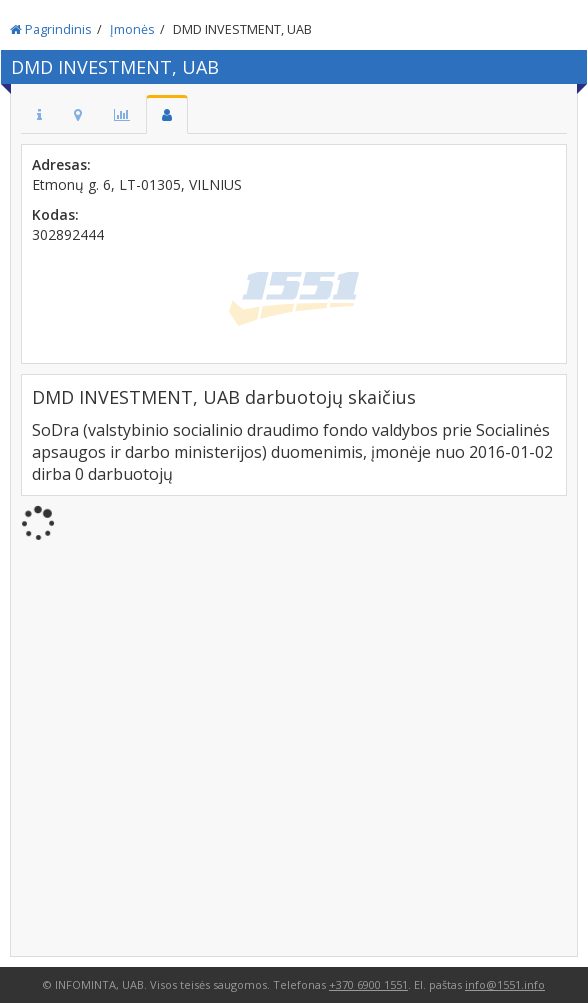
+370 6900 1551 (368, 984)
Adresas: (61, 164)
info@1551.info (505, 984)
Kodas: (55, 214)
